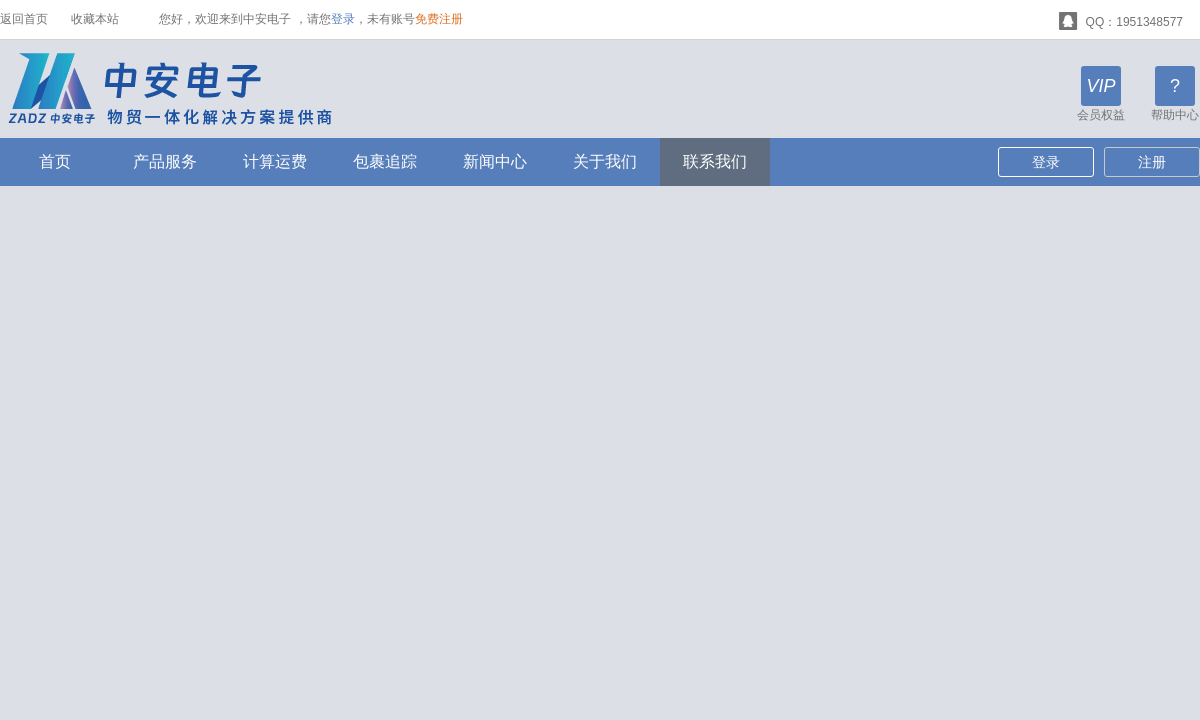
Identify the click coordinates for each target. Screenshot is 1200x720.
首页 (55, 161)
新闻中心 (495, 161)
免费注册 (439, 19)
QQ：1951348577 (1121, 19)
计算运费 (275, 161)
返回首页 (24, 19)
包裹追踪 (385, 161)
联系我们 (715, 161)
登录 (343, 19)
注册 (1152, 162)
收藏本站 (95, 19)
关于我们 (605, 161)
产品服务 (165, 161)
